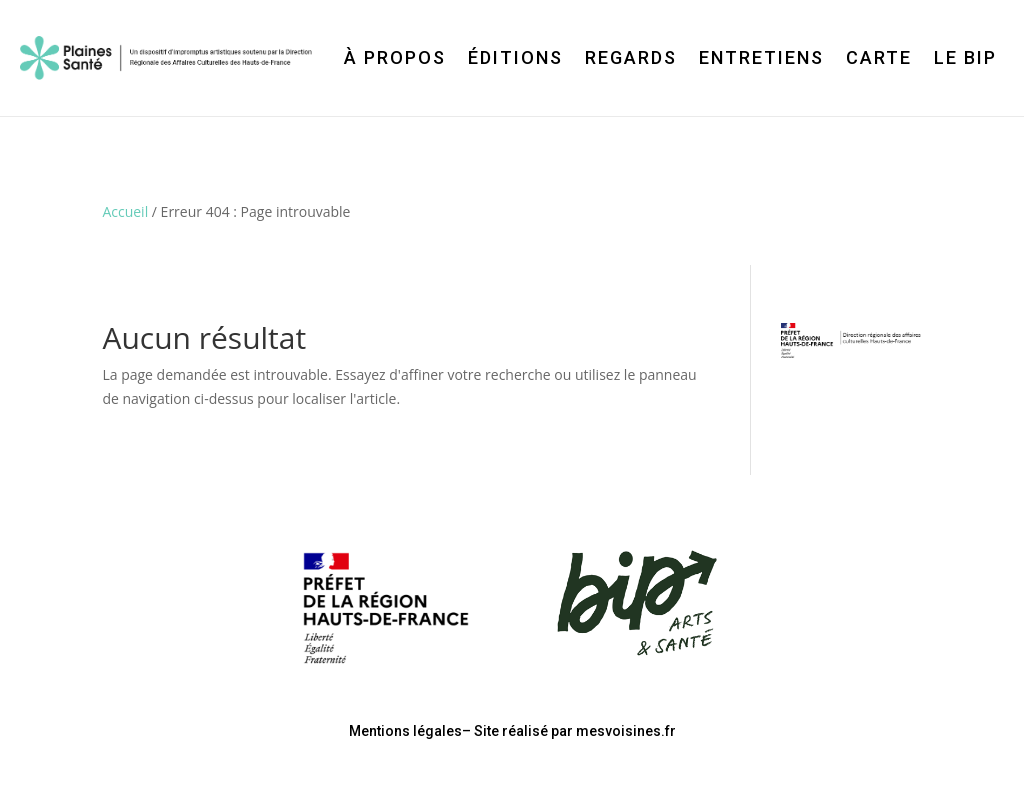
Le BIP (965, 57)
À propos (395, 57)
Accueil (125, 211)
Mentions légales (405, 731)
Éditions (515, 57)
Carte (879, 57)
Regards (631, 57)
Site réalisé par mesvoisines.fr (575, 731)
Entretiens (761, 57)
